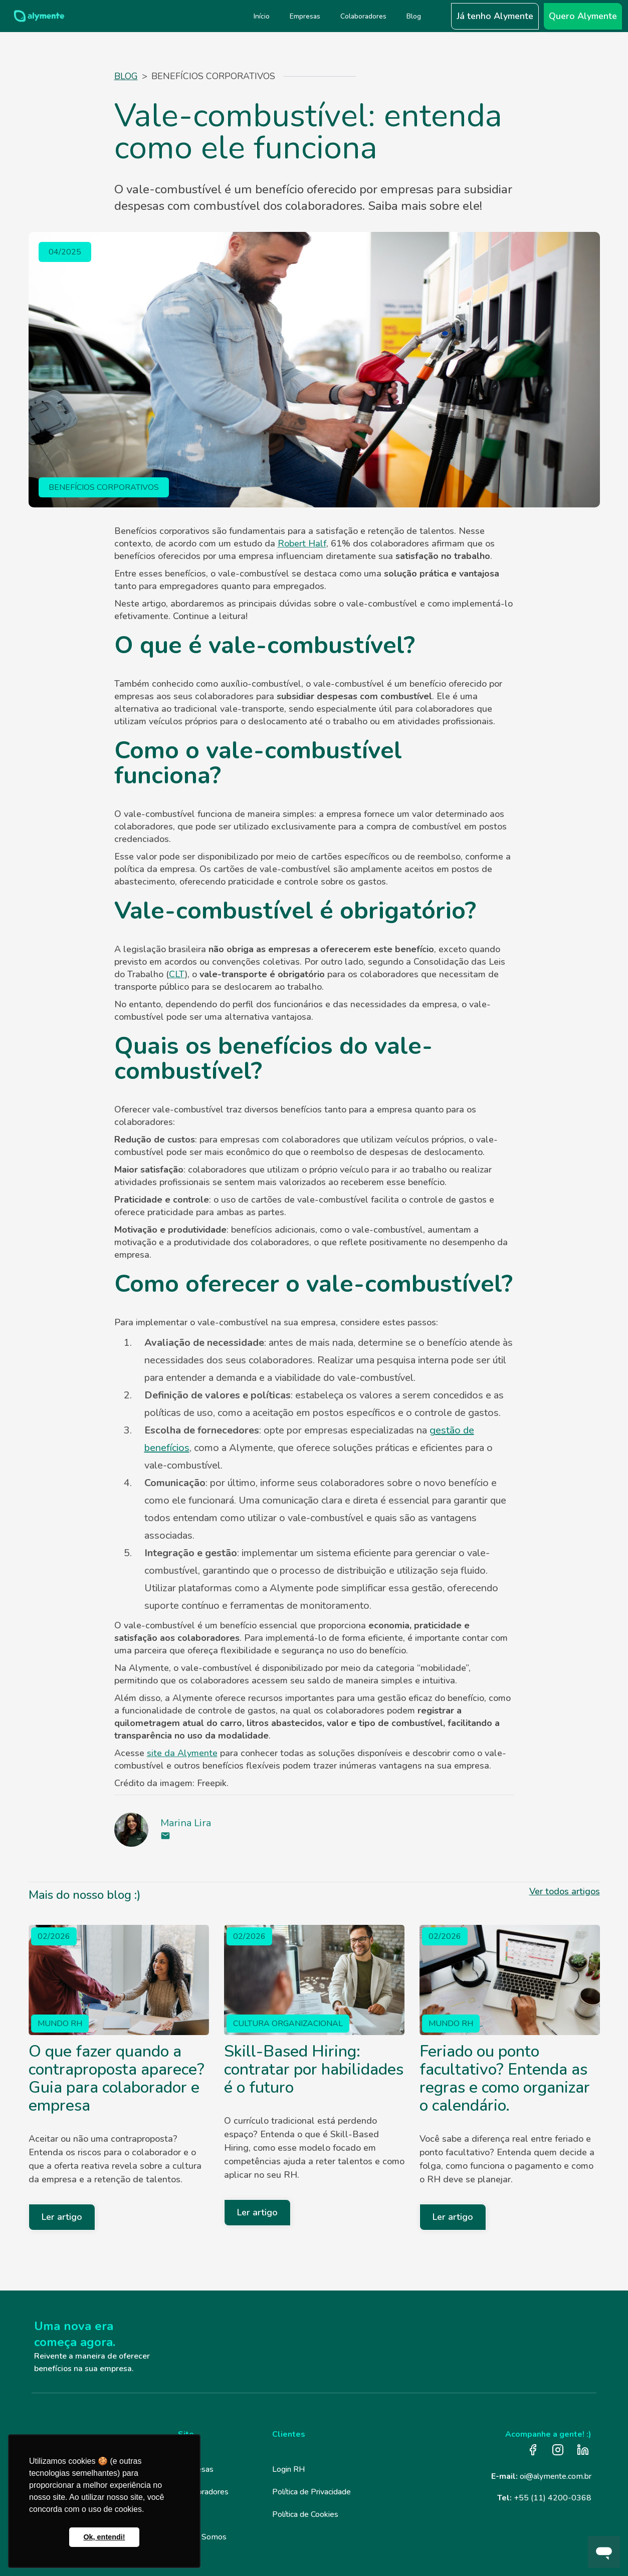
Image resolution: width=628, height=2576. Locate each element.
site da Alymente (182, 1753)
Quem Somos (202, 2536)
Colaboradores (203, 2491)
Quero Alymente (583, 16)
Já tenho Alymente (495, 16)
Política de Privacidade (311, 2491)
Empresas (196, 2469)
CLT (177, 974)
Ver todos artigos (564, 1891)
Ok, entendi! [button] (104, 2537)
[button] (438, 16)
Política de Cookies (305, 2514)
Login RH (288, 2469)
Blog (126, 76)
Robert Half (302, 543)
